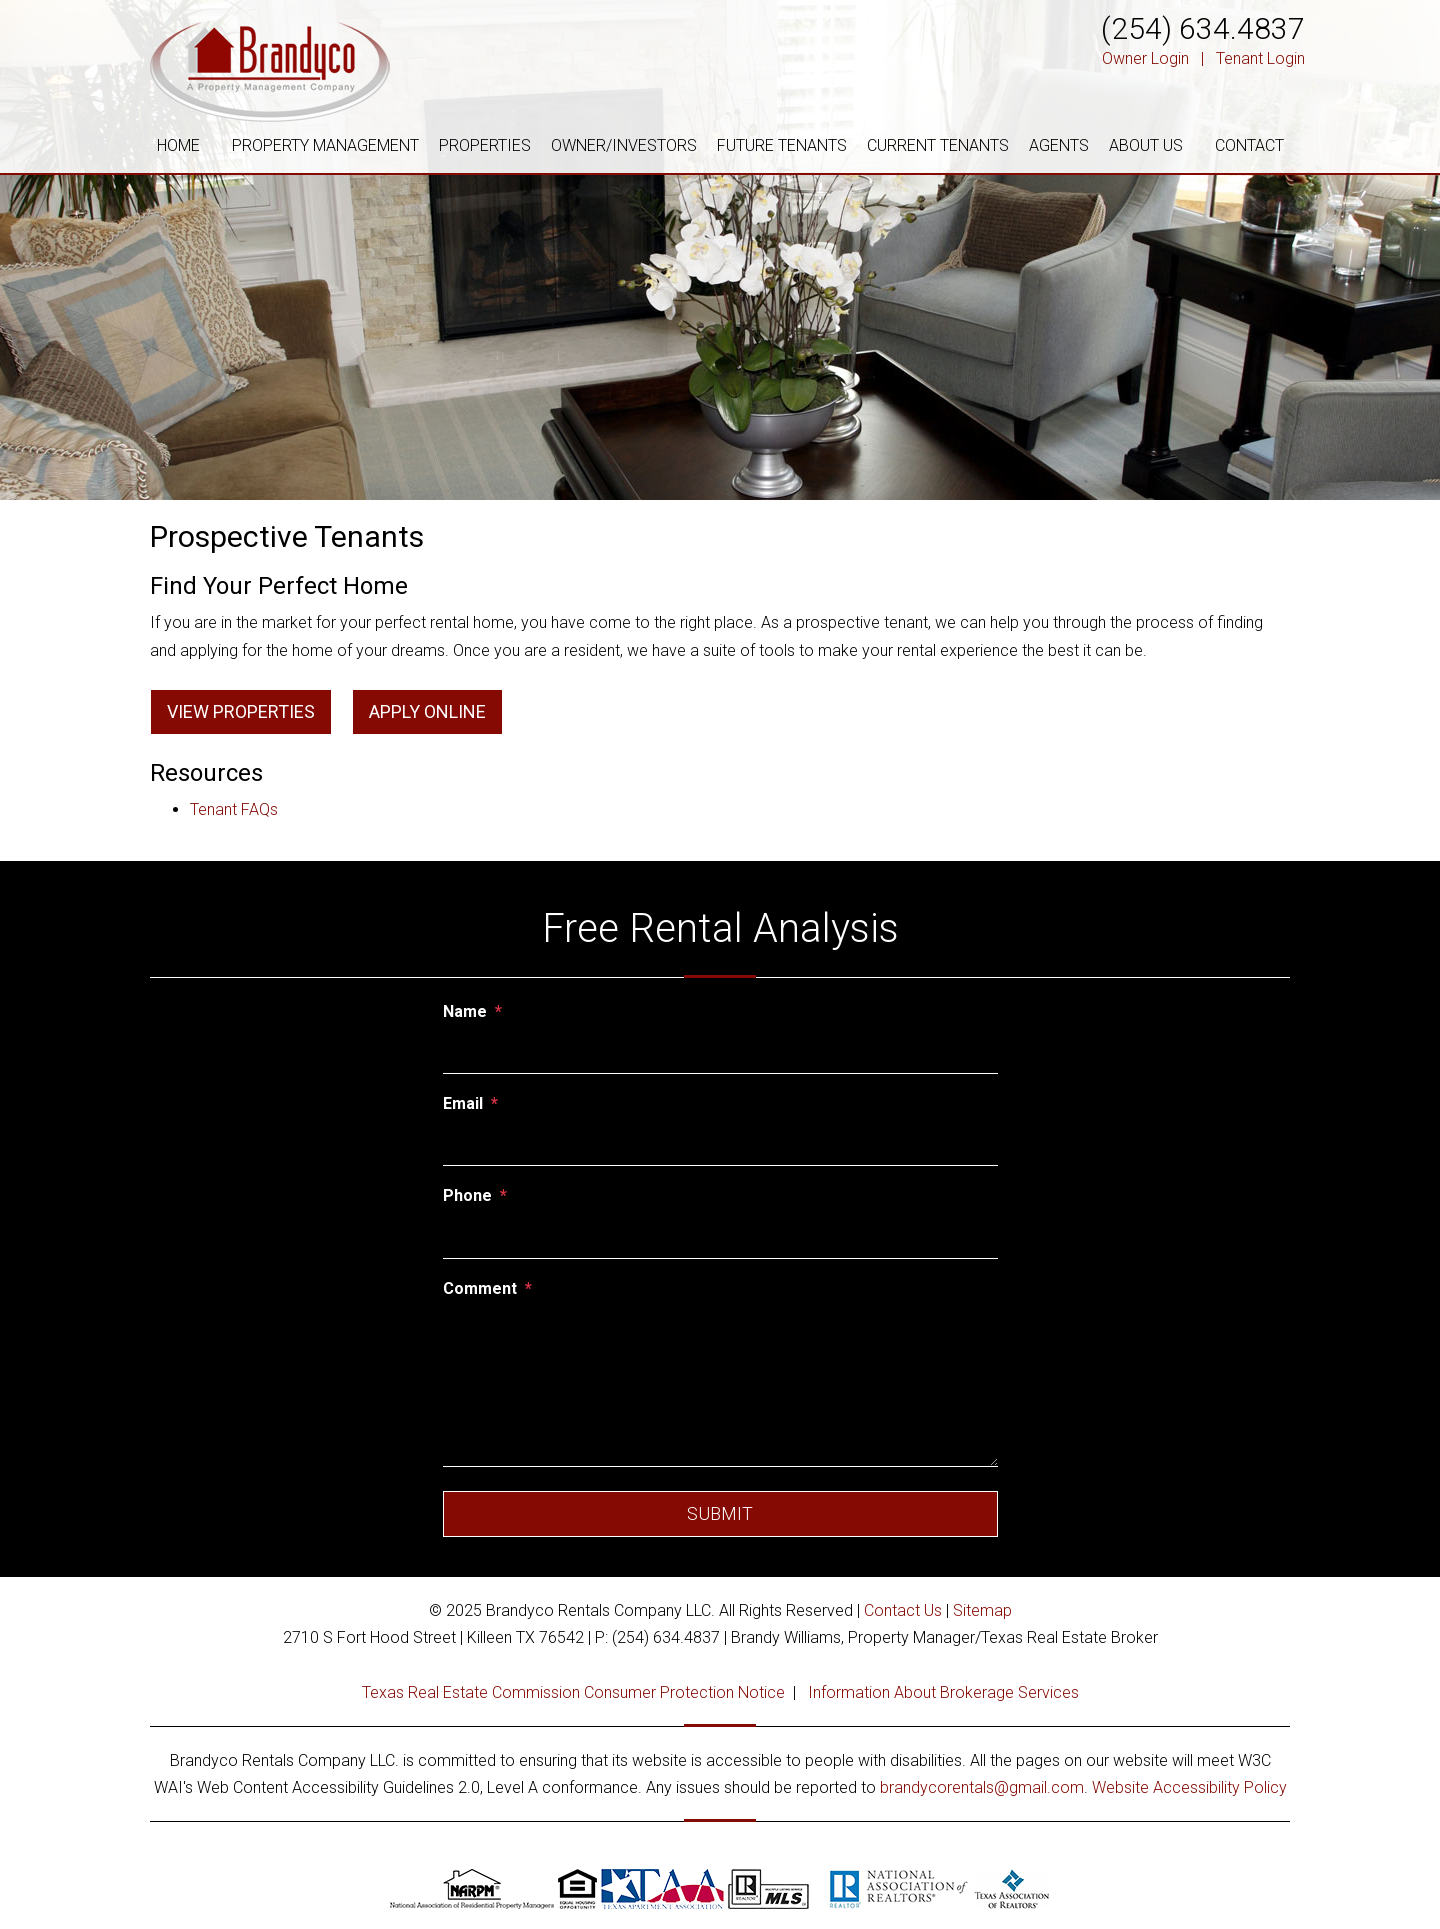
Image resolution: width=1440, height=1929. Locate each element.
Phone (467, 1195)
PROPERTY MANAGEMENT (325, 145)
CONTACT (1249, 145)
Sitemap (982, 1610)
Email (463, 1103)
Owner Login (1145, 58)
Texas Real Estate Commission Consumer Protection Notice (573, 1692)
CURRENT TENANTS (938, 145)
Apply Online (427, 711)
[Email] (720, 1144)
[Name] (720, 1052)
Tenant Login (1260, 58)
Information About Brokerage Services (943, 1692)
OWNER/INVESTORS (624, 145)
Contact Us (903, 1610)
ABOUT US (1146, 145)
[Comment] (720, 1387)
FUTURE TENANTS (782, 145)
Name (465, 1011)
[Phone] (720, 1236)
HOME (178, 145)
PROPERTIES (485, 145)
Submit (720, 1513)
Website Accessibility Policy (1189, 1787)
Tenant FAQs (234, 809)
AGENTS (1059, 145)
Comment (480, 1288)
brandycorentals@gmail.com (982, 1787)
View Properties (241, 711)
